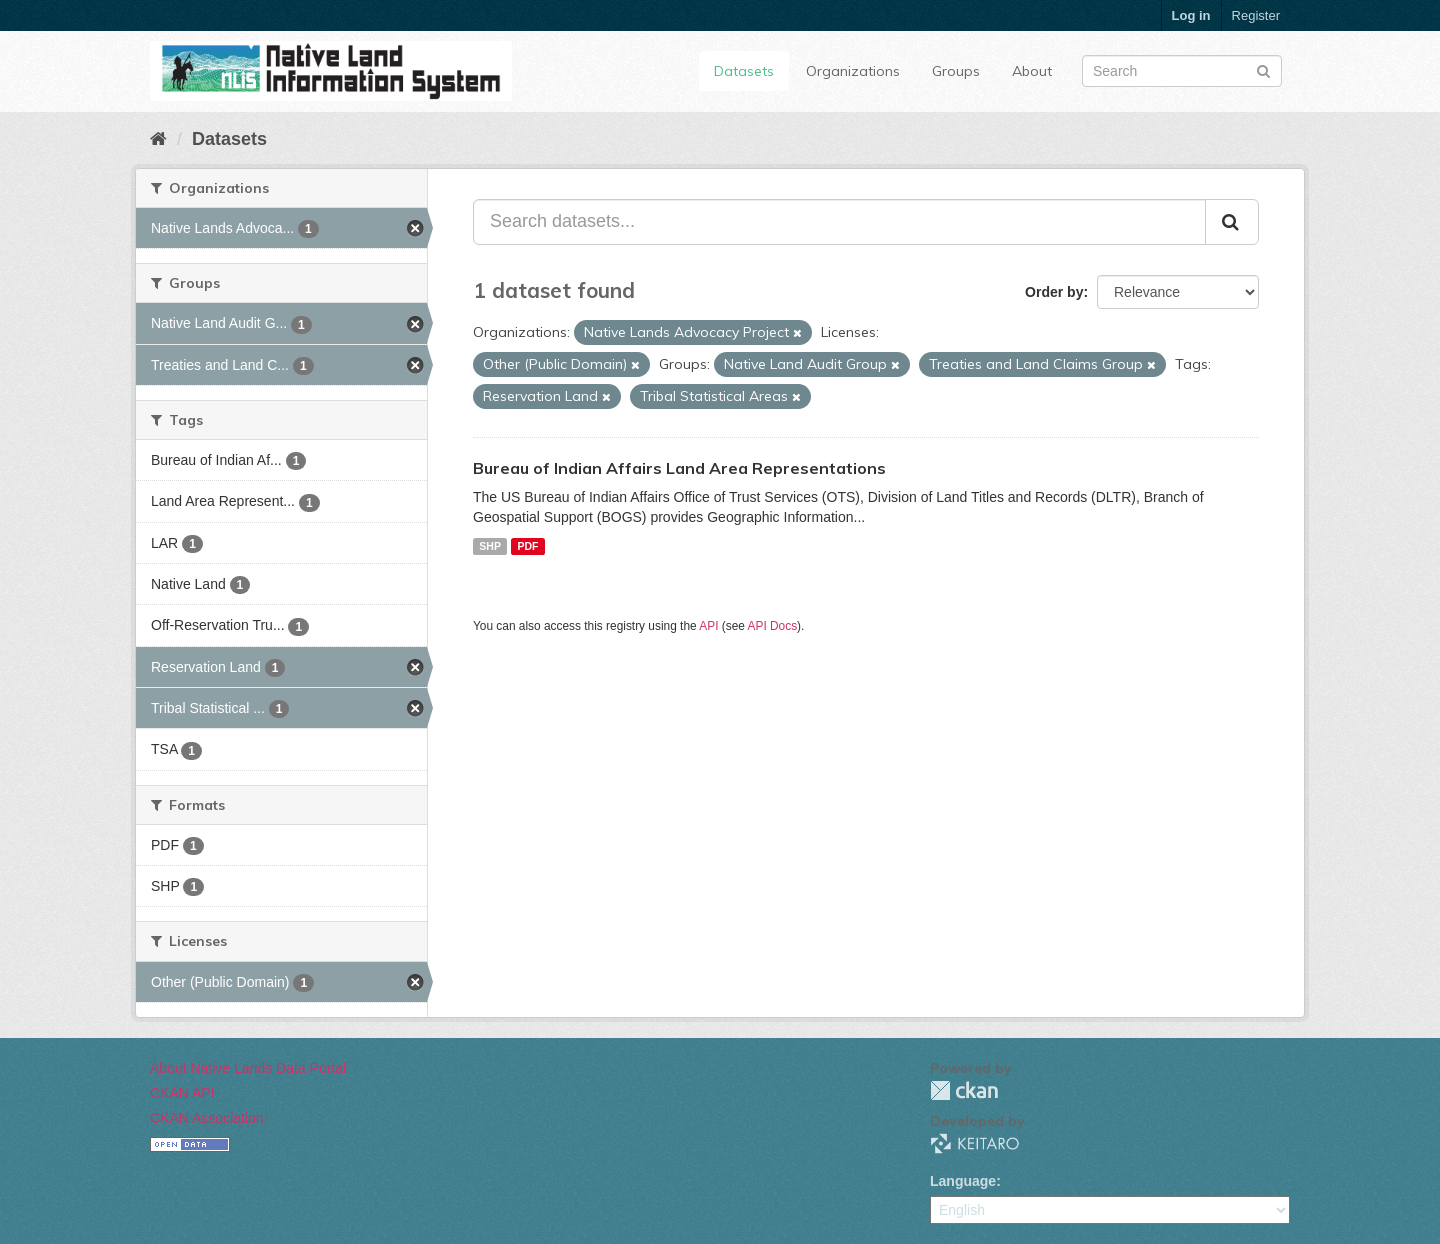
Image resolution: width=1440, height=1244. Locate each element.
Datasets (744, 71)
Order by (1054, 292)
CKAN (964, 1090)
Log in (1191, 15)
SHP (490, 546)
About (1032, 71)
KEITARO (975, 1143)
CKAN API (182, 1093)
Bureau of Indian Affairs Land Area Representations (679, 468)
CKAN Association (207, 1118)
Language (963, 1181)
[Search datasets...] (839, 222)
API (708, 626)
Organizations (853, 71)
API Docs (773, 626)
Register (1256, 15)
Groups (956, 71)
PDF (527, 546)
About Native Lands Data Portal (248, 1068)
